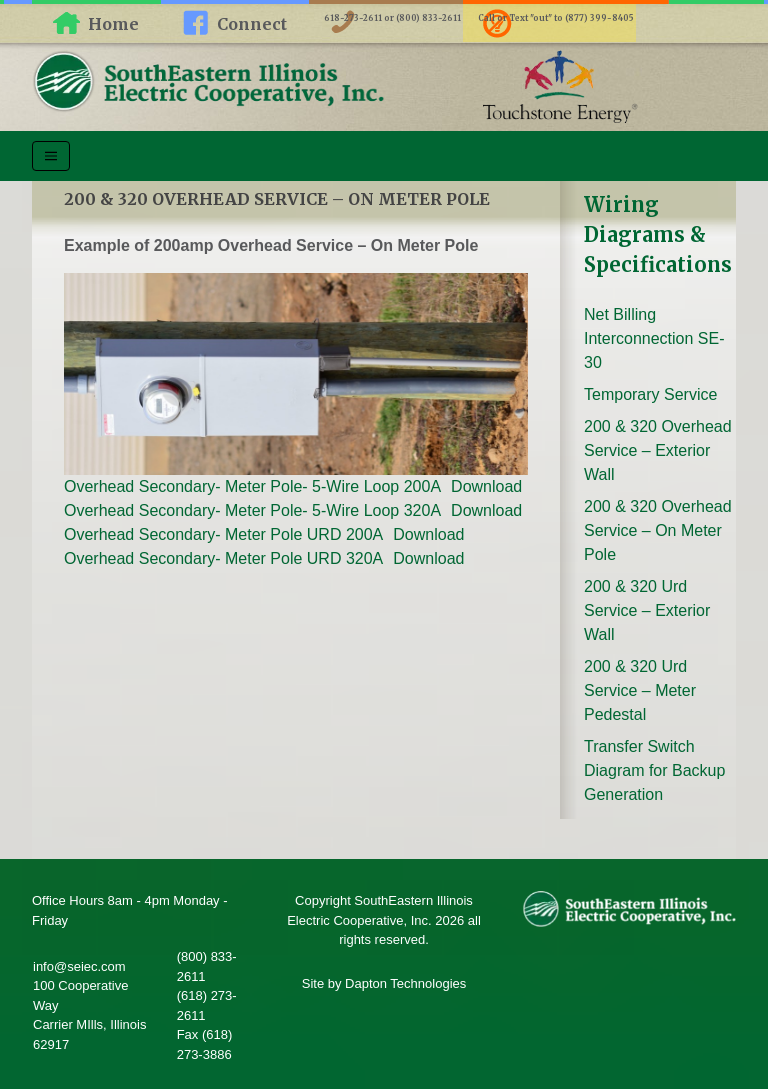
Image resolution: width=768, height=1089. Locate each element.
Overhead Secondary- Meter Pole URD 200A (223, 534)
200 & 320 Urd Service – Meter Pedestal (640, 690)
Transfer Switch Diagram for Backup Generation (654, 770)
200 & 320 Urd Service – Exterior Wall (647, 610)
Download (486, 486)
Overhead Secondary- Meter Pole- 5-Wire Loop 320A (252, 510)
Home (113, 24)
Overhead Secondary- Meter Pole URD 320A (223, 558)
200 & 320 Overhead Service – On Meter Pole (658, 530)
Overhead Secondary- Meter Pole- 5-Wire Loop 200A (252, 486)
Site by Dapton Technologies (384, 983)
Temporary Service (650, 394)
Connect (252, 24)
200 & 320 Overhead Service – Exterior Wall (658, 450)
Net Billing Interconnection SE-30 (654, 338)
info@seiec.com (79, 966)
